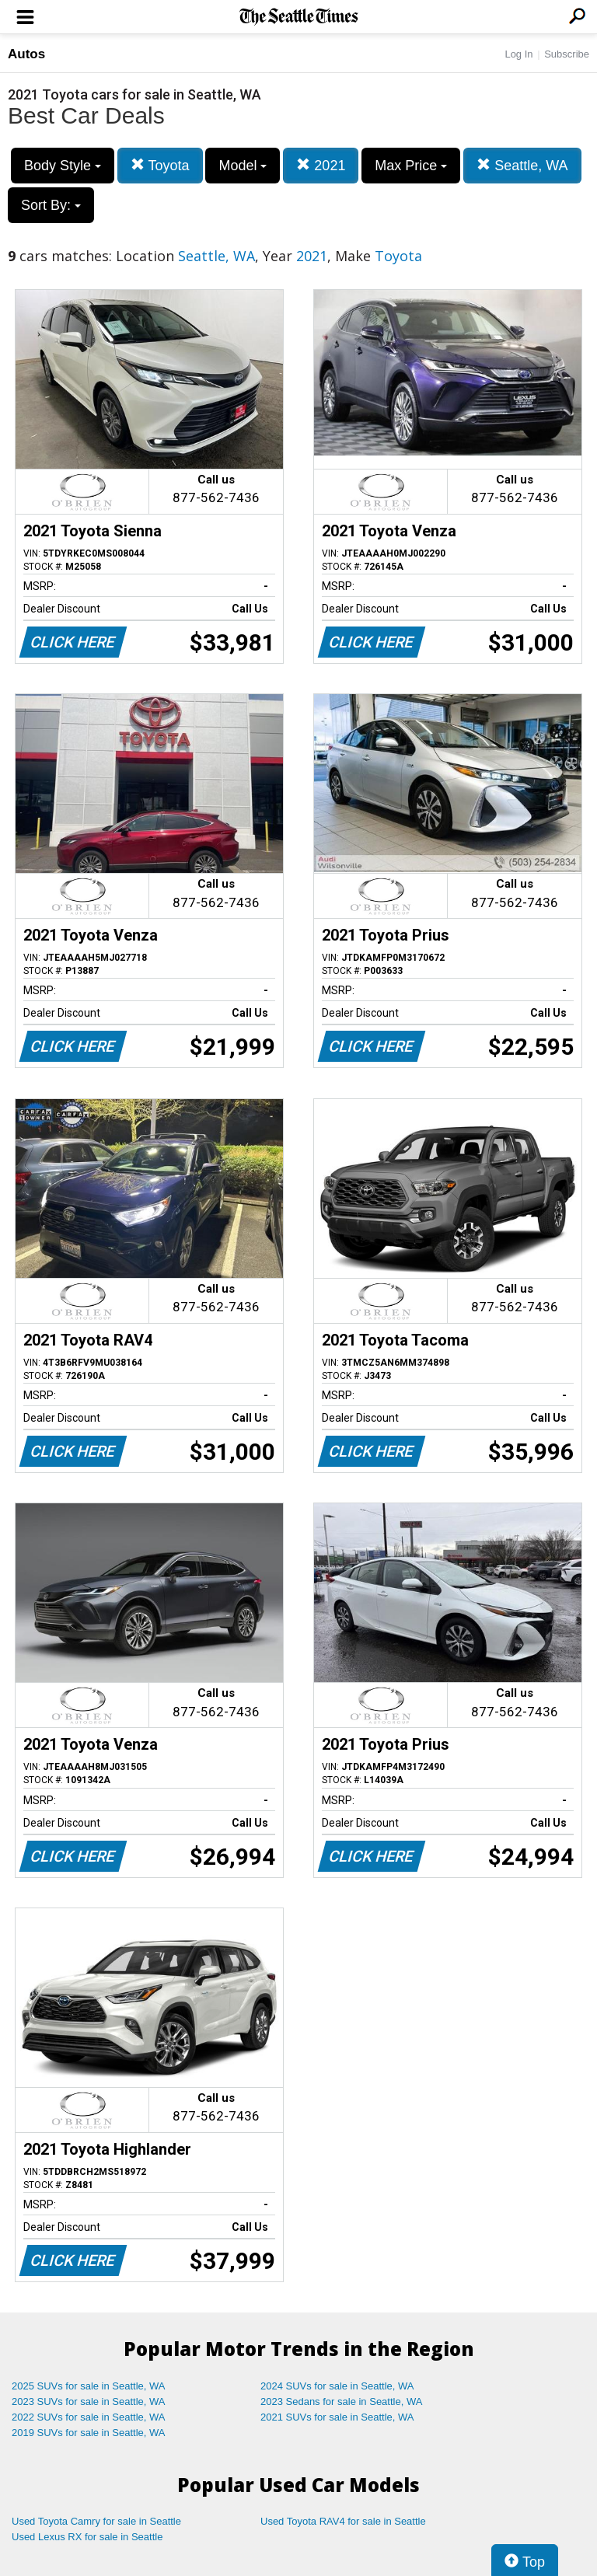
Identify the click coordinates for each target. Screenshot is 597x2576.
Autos (26, 54)
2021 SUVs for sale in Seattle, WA (337, 2417)
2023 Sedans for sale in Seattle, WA (341, 2401)
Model (242, 165)
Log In (518, 54)
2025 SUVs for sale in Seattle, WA (89, 2386)
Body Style (62, 165)
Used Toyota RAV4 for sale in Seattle (343, 2521)
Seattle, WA (522, 165)
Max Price (411, 165)
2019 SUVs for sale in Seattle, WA (89, 2432)
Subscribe (566, 54)
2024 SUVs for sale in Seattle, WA (337, 2386)
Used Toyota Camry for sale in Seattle (96, 2521)
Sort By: (51, 205)
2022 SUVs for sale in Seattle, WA (89, 2417)
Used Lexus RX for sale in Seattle (87, 2537)
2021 (320, 165)
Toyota (160, 165)
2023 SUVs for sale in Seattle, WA (89, 2401)
